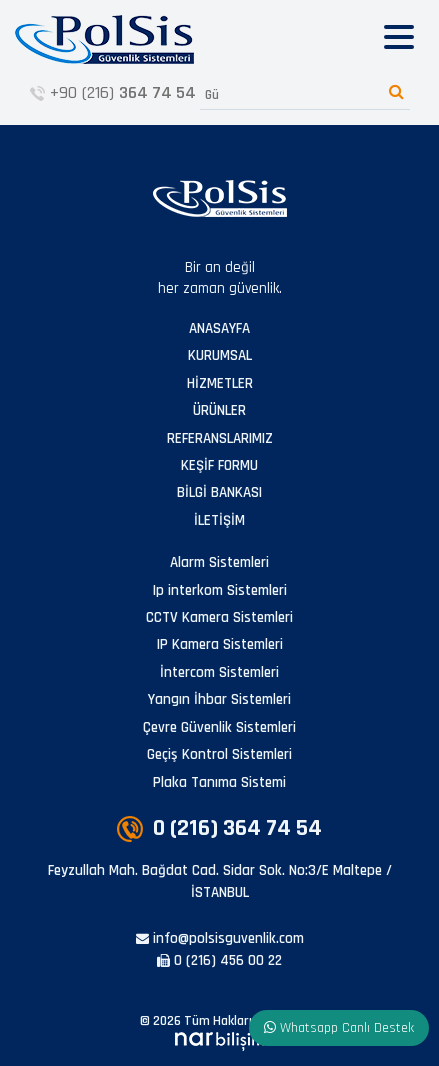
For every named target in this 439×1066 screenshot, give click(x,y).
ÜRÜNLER (219, 410)
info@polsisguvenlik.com (220, 938)
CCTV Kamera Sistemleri (219, 617)
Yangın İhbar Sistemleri (219, 699)
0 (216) (219, 828)
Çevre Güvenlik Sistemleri (219, 727)
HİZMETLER (220, 383)
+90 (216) (113, 92)
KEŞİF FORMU (219, 465)
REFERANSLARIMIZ (220, 438)
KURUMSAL (220, 355)
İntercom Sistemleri (219, 672)
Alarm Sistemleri (219, 562)
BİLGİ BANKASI (219, 492)
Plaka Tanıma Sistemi (219, 782)
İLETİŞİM (219, 520)
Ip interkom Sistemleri (220, 590)
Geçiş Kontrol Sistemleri (219, 754)
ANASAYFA (219, 328)
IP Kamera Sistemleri (220, 644)
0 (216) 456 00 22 (219, 960)
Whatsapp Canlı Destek (339, 1028)
